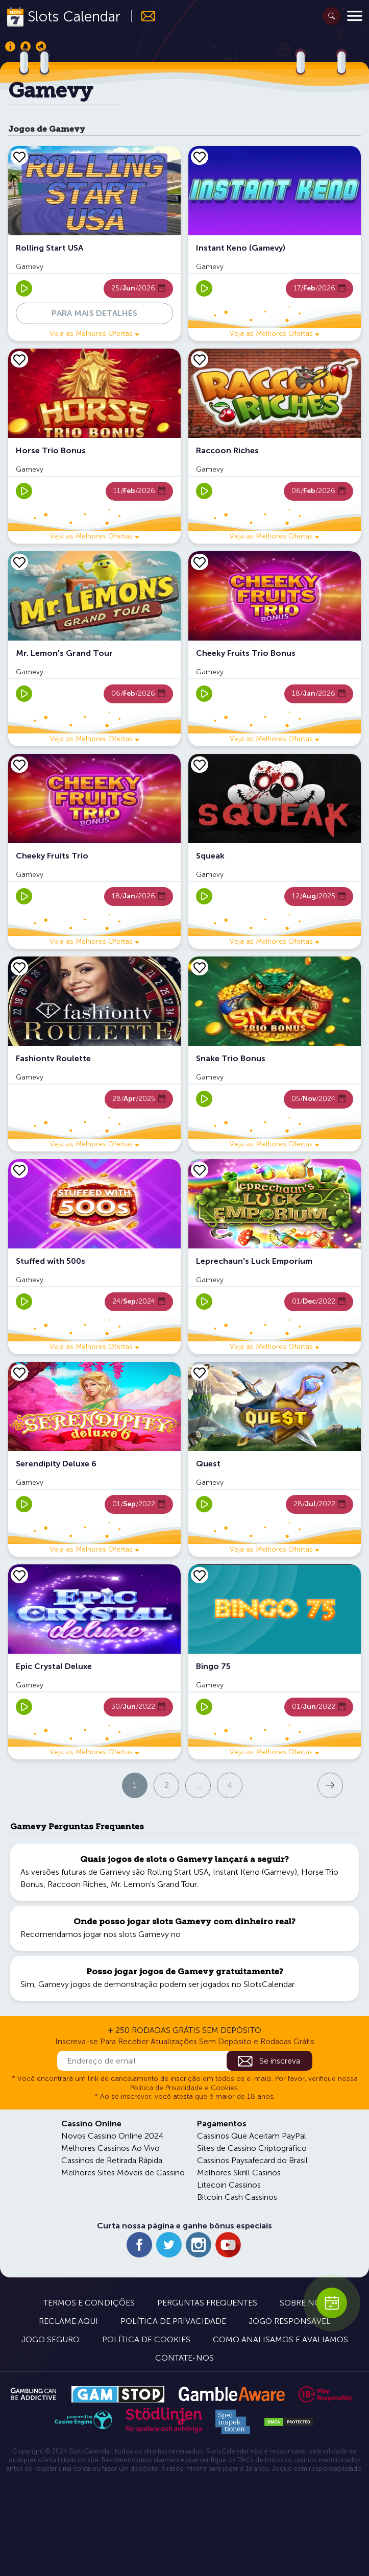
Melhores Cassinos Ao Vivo (110, 2148)
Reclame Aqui (68, 2321)
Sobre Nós (303, 2303)
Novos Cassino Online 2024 (112, 2136)
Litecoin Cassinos (229, 2185)
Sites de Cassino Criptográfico (252, 2148)
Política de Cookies (146, 2339)
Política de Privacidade (173, 2321)
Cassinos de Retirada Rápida (111, 2160)
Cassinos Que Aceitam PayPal (251, 2136)
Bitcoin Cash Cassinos (237, 2197)
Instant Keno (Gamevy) (255, 1872)
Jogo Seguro (50, 2339)
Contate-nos (184, 2358)
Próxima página (285, 1784)
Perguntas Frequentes (207, 2303)
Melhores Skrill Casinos (239, 2172)
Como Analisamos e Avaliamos (280, 2339)
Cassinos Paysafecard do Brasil (252, 2160)
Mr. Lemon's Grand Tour (153, 1884)
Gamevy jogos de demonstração (98, 1984)
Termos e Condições (89, 2303)
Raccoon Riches (77, 1884)
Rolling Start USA (178, 1872)
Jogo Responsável (290, 2321)
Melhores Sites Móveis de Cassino (123, 2172)
